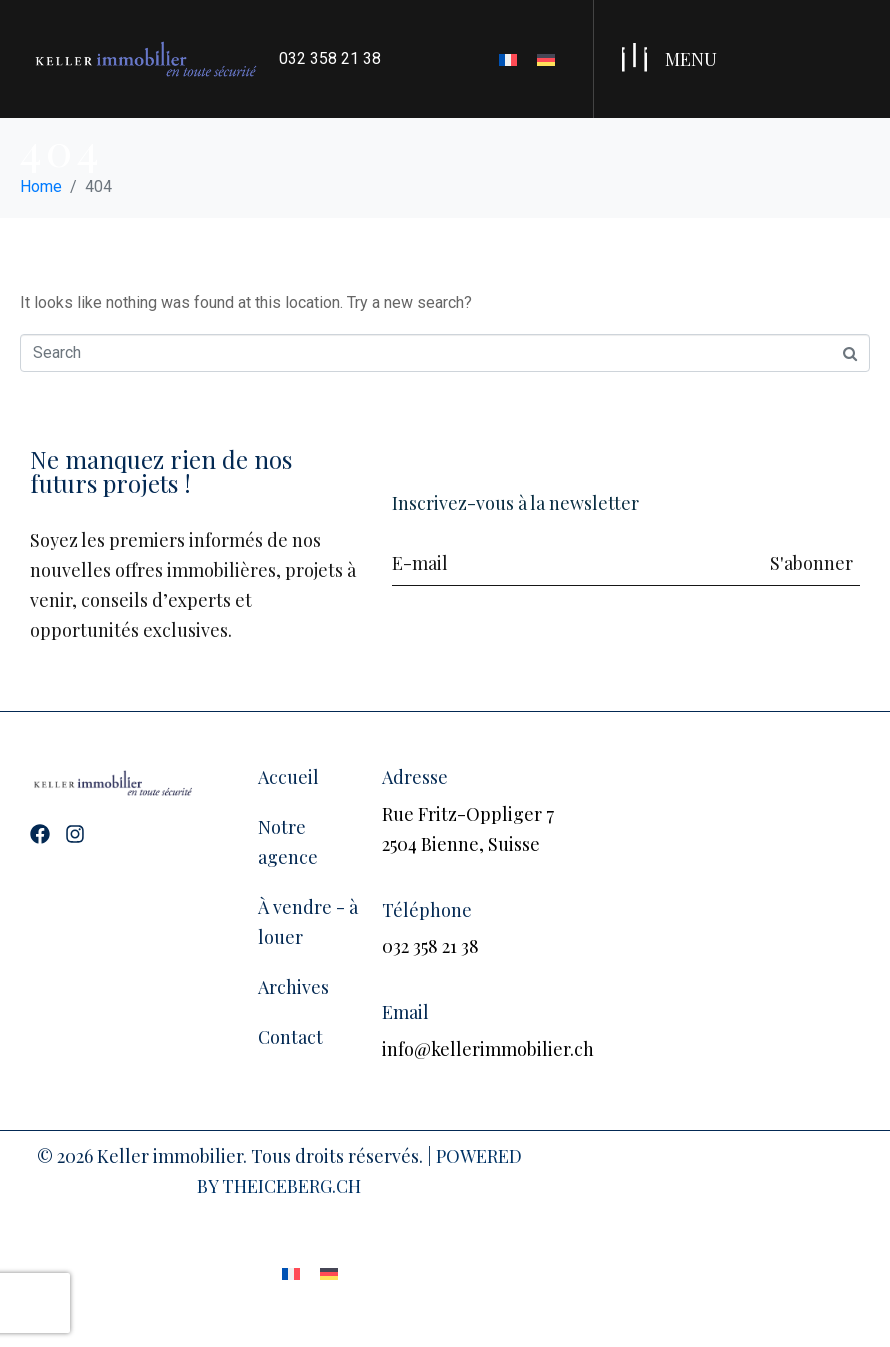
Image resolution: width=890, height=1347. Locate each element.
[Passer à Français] (508, 59)
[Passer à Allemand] (546, 59)
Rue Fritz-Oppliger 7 (468, 814)
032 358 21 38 (330, 58)
